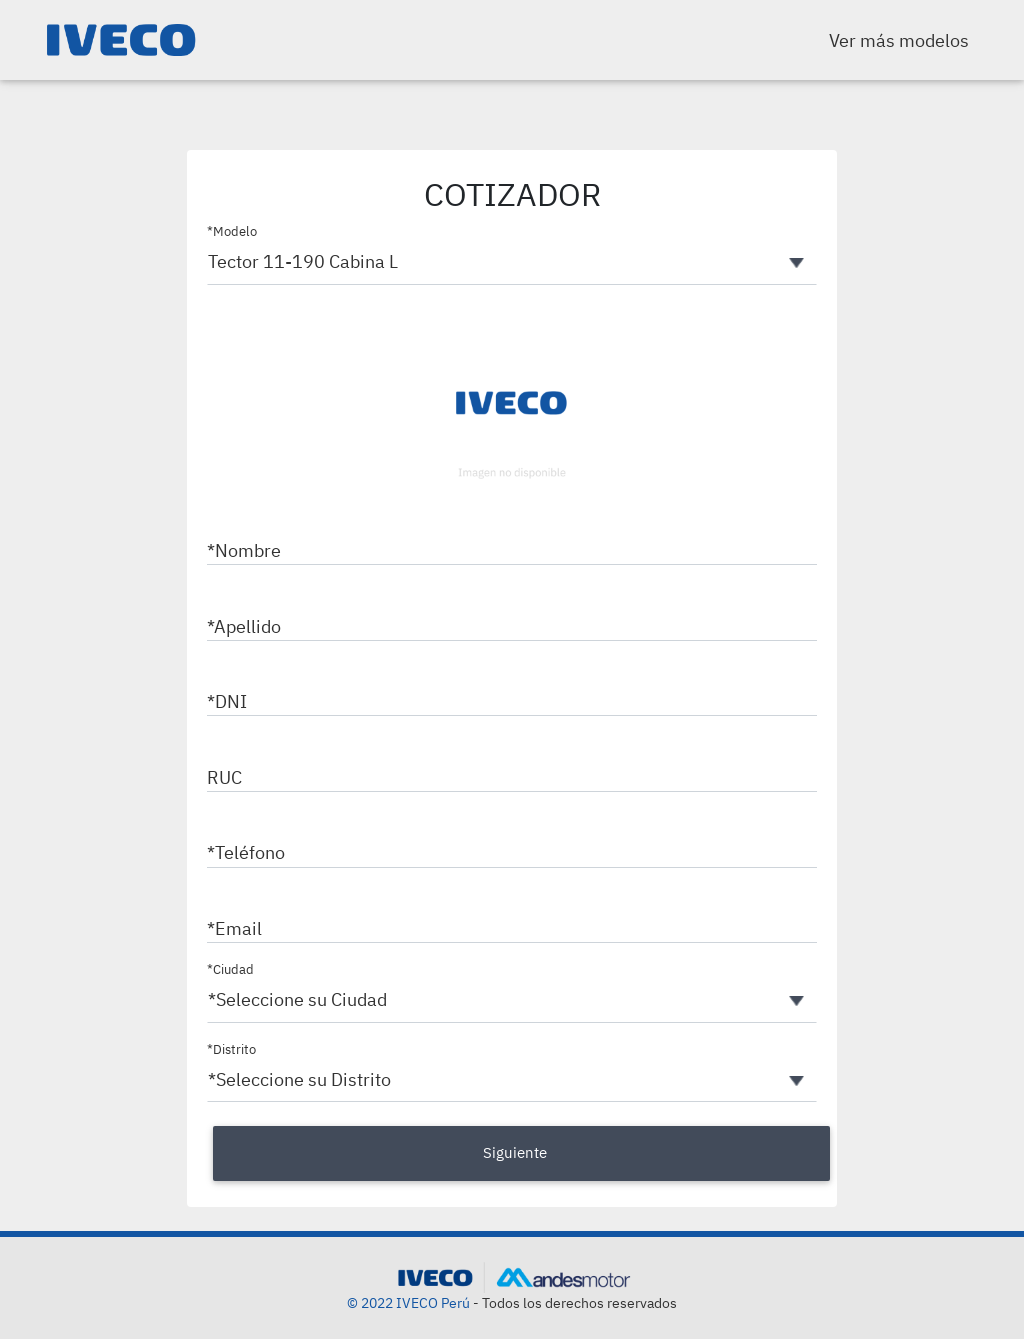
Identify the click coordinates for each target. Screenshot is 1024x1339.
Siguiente (515, 1152)
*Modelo (232, 231)
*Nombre (244, 550)
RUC (224, 777)
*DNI (227, 701)
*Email (234, 928)
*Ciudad (230, 969)
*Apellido (244, 626)
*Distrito (231, 1049)
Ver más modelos (899, 40)
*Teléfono (246, 852)
